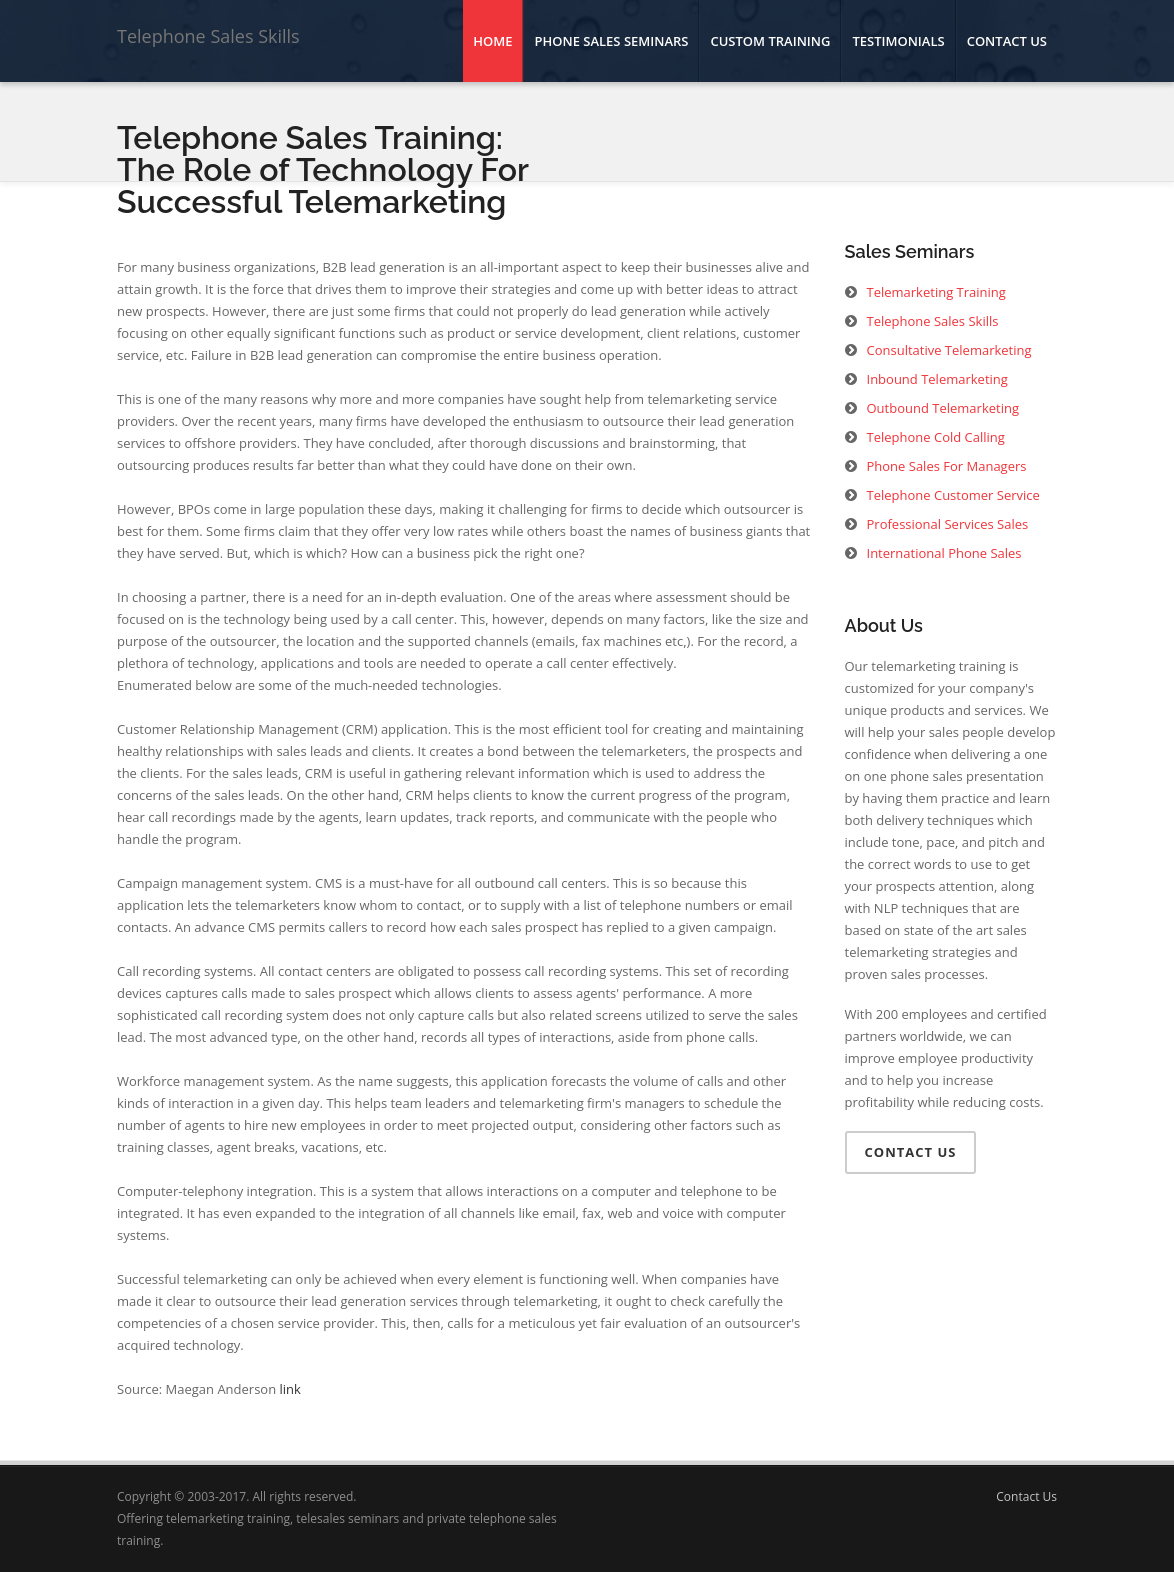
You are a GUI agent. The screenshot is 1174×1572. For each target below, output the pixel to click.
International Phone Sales (944, 553)
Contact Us (1007, 41)
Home (492, 41)
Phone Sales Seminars (611, 41)
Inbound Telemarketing (937, 379)
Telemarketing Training (936, 292)
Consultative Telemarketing (949, 350)
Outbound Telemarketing (943, 408)
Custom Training (770, 41)
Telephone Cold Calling (936, 437)
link (290, 1389)
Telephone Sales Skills (208, 36)
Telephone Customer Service (953, 495)
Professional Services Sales (948, 524)
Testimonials (898, 41)
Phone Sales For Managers (947, 466)
